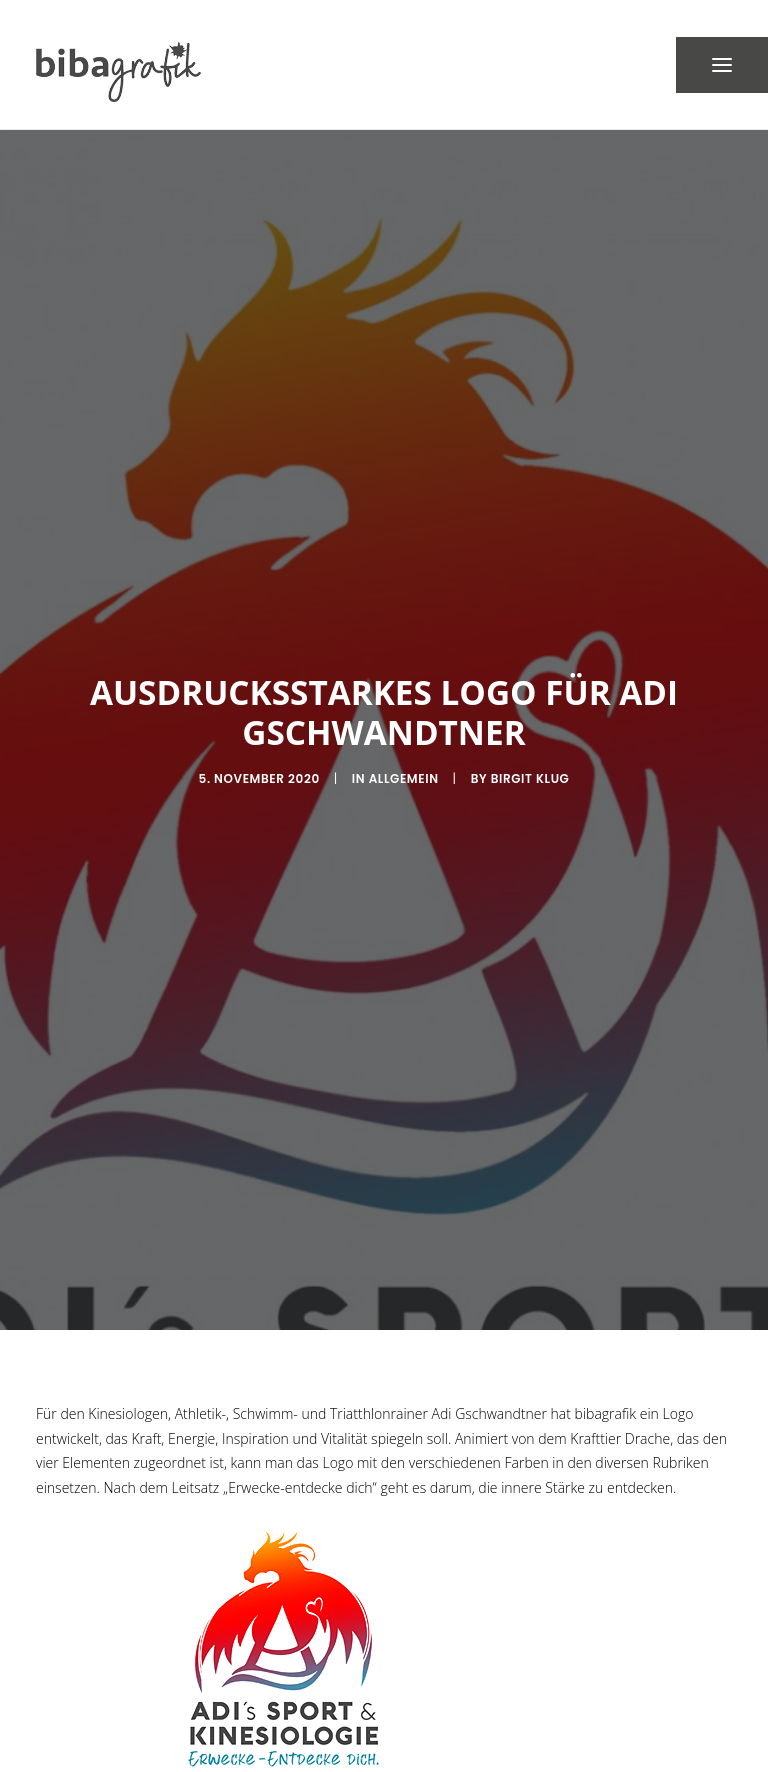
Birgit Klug (530, 756)
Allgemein (404, 756)
